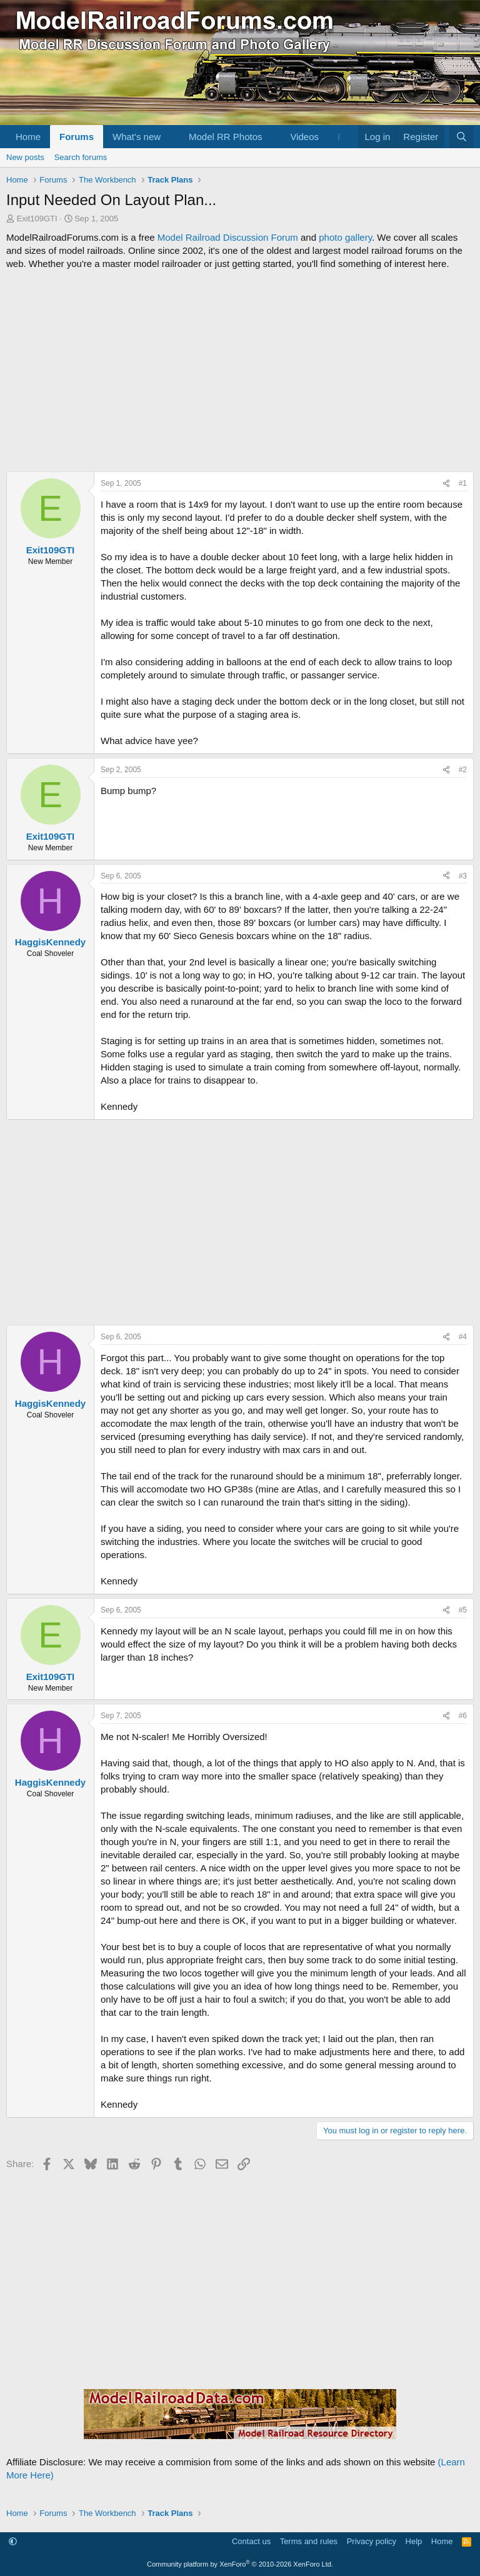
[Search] (461, 136)
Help (414, 2541)
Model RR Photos (225, 136)
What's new (136, 136)
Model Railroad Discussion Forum (228, 237)
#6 (463, 1715)
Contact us (251, 2541)
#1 (463, 483)
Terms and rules (309, 2541)
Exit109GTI (37, 218)
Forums (76, 136)
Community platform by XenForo (240, 2564)
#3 (463, 876)
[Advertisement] (240, 370)
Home (28, 136)
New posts (25, 157)
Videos (304, 136)
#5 (463, 1610)
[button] (170, 136)
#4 (463, 1336)
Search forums (81, 157)
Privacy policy (371, 2541)
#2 (463, 769)
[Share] (446, 483)
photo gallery (345, 237)
